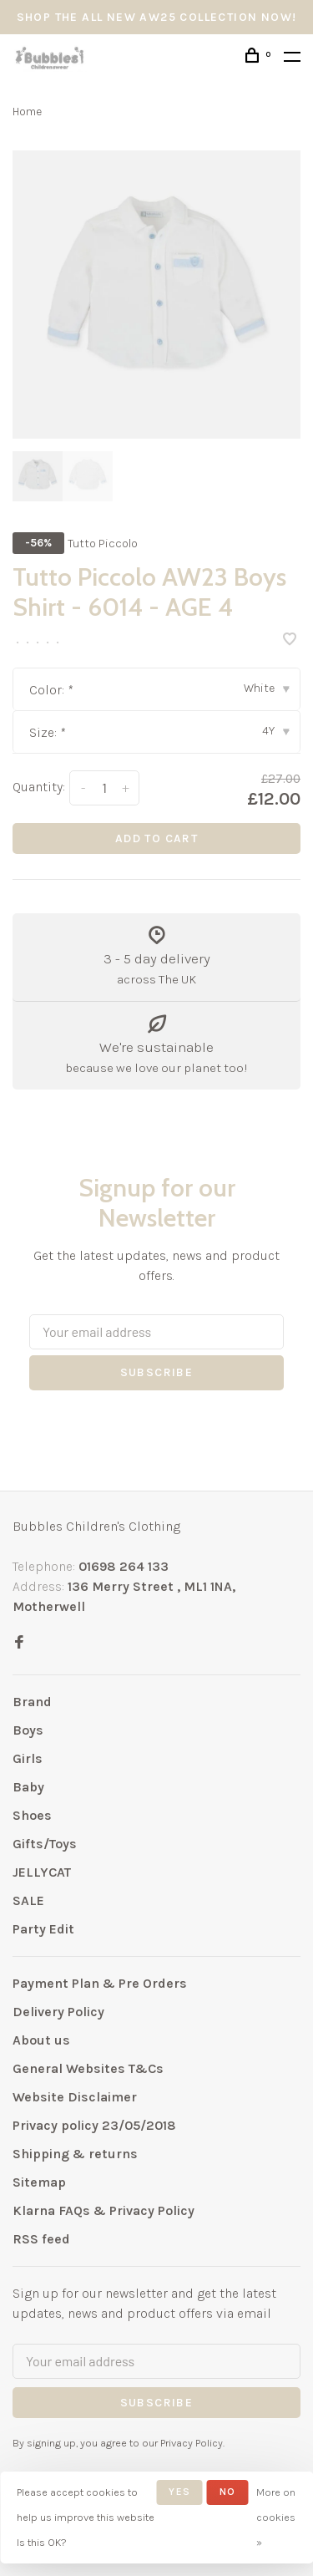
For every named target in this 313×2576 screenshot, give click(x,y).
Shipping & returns (75, 2154)
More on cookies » (275, 2517)
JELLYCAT (42, 1872)
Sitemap (39, 2182)
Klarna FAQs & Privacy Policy (103, 2210)
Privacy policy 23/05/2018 (94, 2125)
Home (27, 111)
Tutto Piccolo (103, 543)
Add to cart (156, 838)
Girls (28, 1758)
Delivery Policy (58, 2012)
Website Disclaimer (75, 2097)
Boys (28, 1730)
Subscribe (157, 1372)
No (227, 2491)
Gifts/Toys (45, 1844)
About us (41, 2040)
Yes (179, 2491)
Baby (28, 1787)
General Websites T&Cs (88, 2068)
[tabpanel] (156, 294)
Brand (32, 1702)
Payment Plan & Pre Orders (100, 1983)
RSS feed (41, 2239)
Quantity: (39, 787)
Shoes (32, 1815)
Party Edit (43, 1929)
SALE (28, 1900)
